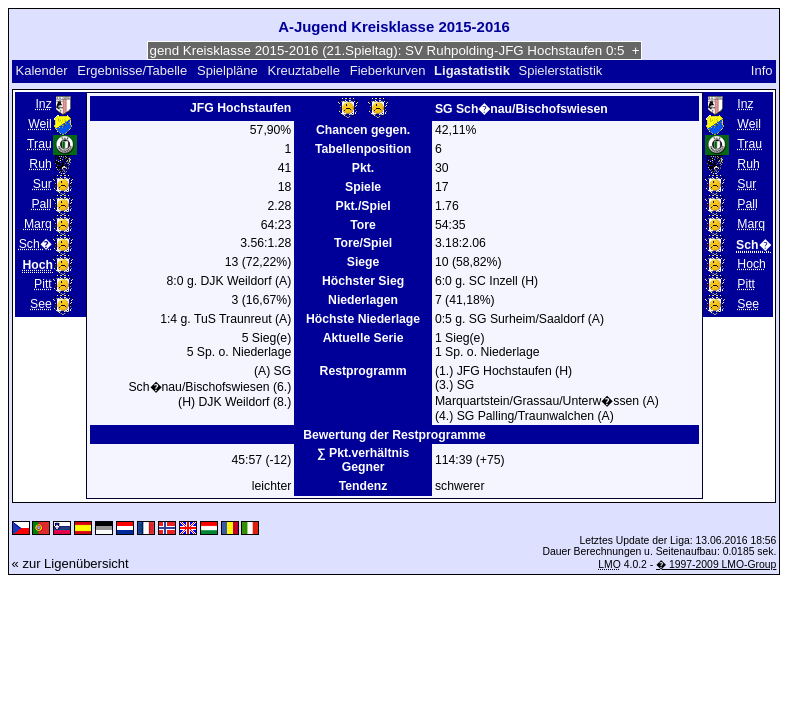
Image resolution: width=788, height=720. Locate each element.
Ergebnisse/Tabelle (132, 70)
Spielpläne (227, 70)
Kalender (41, 70)
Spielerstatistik (561, 70)
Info (762, 70)
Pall (41, 204)
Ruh (40, 164)
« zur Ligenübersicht (70, 563)
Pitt (43, 284)
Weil (40, 124)
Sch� (35, 244)
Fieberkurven (388, 70)
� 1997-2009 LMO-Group (716, 564)
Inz (43, 104)
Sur (42, 184)
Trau (39, 144)
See (41, 304)
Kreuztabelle (304, 70)
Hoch (751, 264)
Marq (38, 224)
